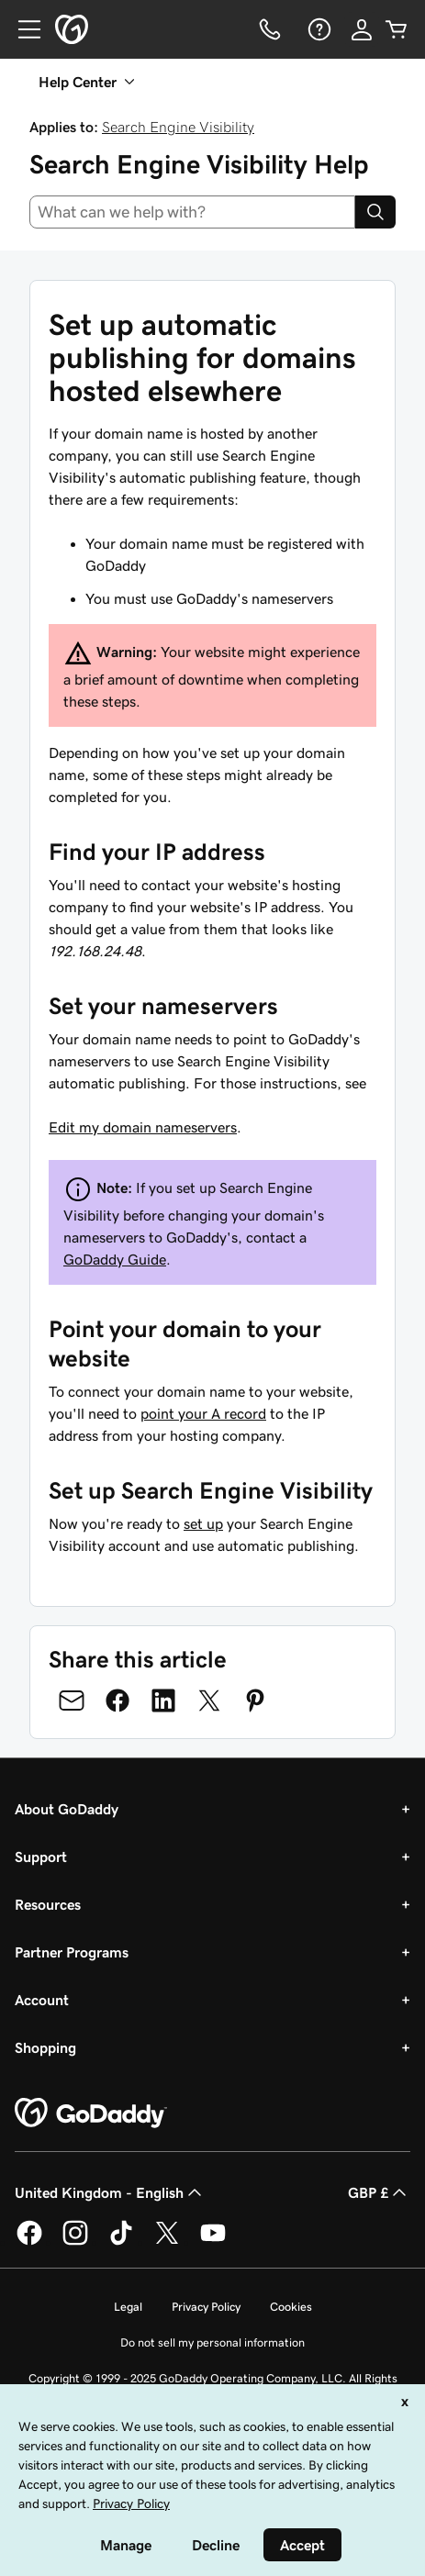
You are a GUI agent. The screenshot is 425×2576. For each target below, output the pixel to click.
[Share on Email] (72, 1700)
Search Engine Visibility (178, 126)
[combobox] (192, 212)
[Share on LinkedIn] (163, 1700)
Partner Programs (72, 1952)
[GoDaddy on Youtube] (213, 2242)
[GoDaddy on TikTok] (121, 2242)
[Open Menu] (22, 29)
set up (203, 1523)
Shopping (45, 2047)
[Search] (375, 212)
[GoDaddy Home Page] (91, 2113)
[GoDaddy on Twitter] (167, 2242)
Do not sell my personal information (212, 2342)
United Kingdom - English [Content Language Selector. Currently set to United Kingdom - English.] (110, 2192)
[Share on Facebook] (117, 1700)
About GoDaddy (66, 1808)
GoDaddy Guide (114, 1259)
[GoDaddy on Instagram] (75, 2242)
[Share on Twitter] (209, 1700)
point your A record (203, 1413)
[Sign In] (361, 29)
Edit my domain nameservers (143, 1127)
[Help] (318, 29)
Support (41, 1856)
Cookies (291, 2307)
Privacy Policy (206, 2307)
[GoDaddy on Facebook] (29, 2242)
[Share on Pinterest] (255, 1700)
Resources (48, 1904)
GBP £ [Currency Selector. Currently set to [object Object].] (379, 2192)
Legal (128, 2307)
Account (42, 1999)
